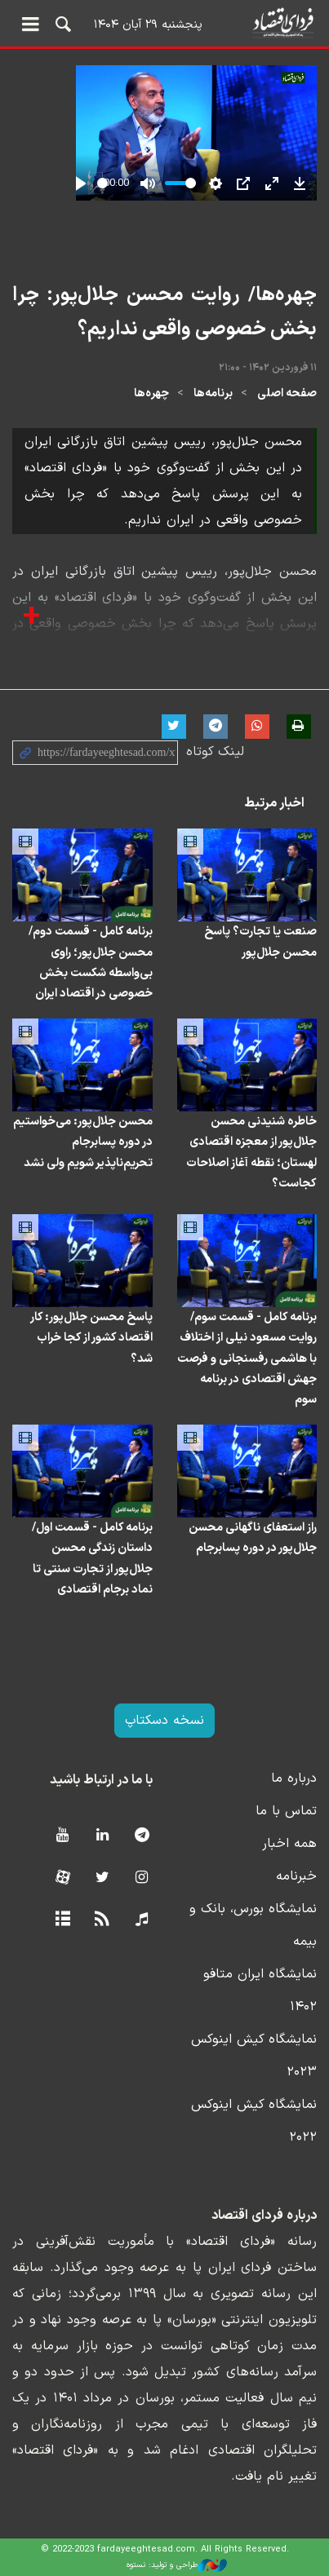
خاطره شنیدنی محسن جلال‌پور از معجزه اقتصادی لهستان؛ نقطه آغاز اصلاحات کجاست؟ (251, 1152)
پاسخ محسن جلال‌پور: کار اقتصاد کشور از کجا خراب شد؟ (91, 1338)
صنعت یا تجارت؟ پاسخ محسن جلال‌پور (260, 942)
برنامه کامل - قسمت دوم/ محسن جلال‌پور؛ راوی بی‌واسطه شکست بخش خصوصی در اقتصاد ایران (91, 962)
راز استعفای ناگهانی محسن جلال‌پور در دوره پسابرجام (253, 1538)
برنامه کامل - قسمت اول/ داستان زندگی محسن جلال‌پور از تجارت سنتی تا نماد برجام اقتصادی (92, 1558)
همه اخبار (289, 1844)
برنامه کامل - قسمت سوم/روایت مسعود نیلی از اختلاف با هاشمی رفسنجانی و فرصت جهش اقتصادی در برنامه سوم (247, 1358)
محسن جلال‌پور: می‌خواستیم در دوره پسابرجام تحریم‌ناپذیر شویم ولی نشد (83, 1142)
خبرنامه (296, 1876)
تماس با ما (286, 1811)
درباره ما (294, 1778)
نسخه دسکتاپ (164, 1720)
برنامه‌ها (213, 393)
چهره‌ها (151, 393)
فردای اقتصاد (164, 22)
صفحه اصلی (287, 393)
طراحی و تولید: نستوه (177, 2565)
